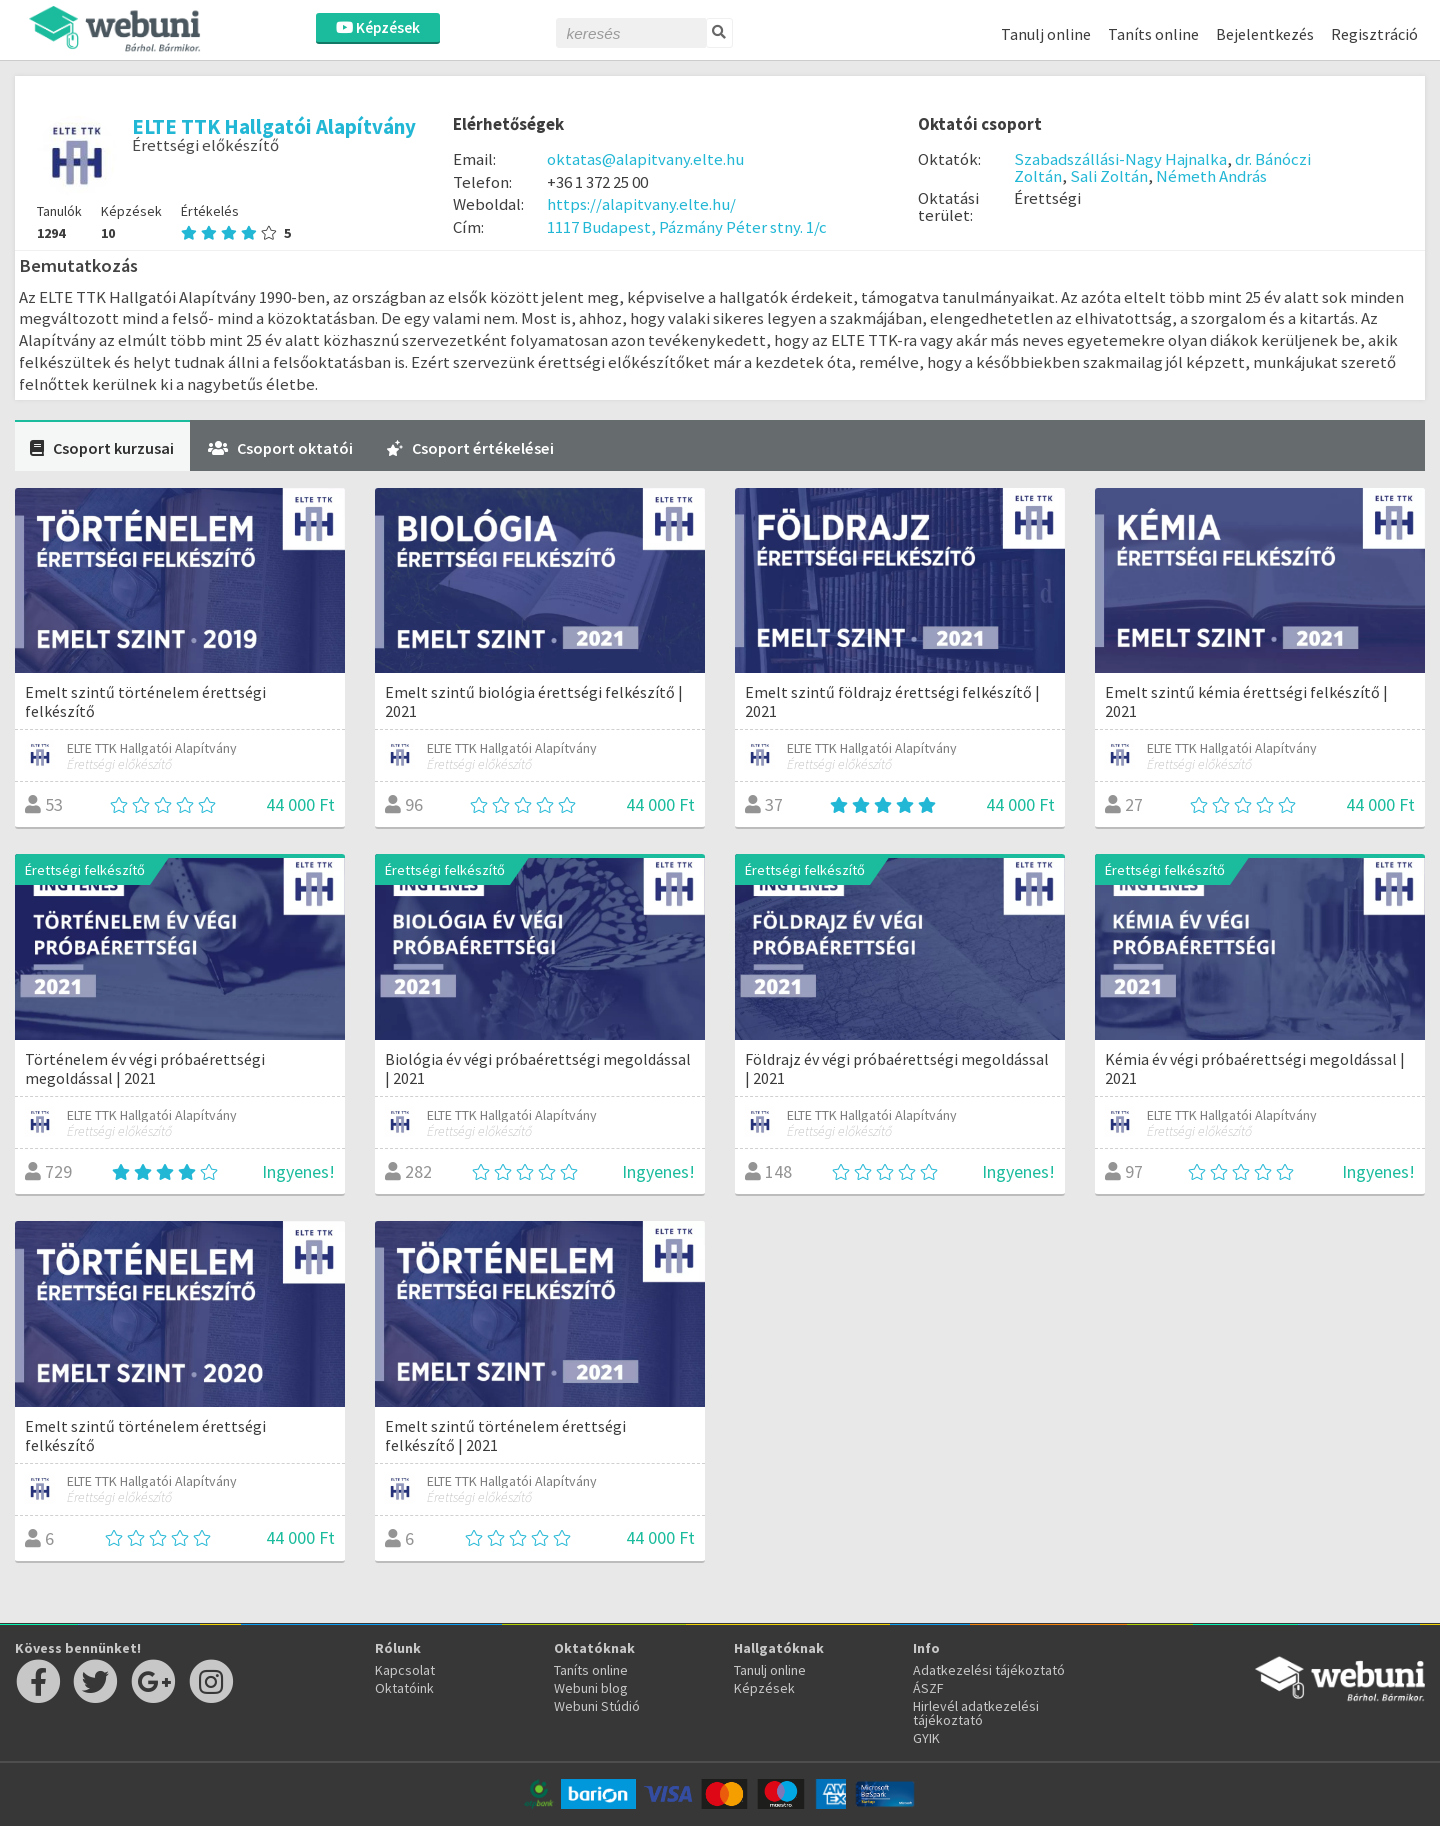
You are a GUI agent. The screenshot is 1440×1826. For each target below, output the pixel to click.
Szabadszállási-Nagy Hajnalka (1120, 159)
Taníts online (1153, 34)
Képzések (378, 27)
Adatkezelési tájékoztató (989, 1670)
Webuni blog (591, 1688)
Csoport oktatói (280, 448)
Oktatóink (404, 1688)
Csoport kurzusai (102, 448)
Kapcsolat (405, 1670)
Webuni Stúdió (597, 1706)
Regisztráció (1374, 34)
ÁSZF (928, 1688)
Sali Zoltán (1109, 176)
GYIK (926, 1738)
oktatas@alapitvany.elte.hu (645, 159)
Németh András (1211, 176)
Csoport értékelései (470, 448)
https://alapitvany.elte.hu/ (641, 204)
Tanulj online (1046, 34)
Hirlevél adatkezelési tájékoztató (976, 1713)
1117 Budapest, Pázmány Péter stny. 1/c (687, 227)
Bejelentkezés (1265, 34)
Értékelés (236, 222)
